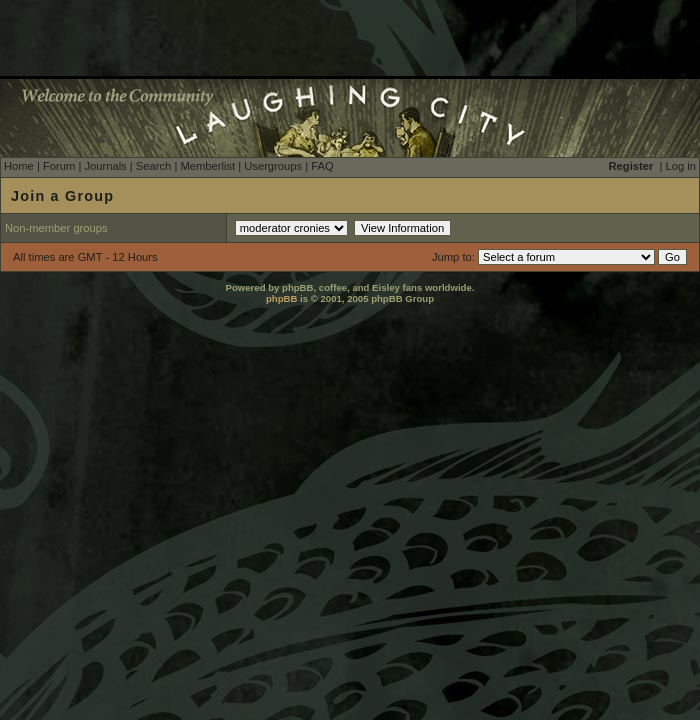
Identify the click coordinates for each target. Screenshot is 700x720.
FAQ (322, 166)
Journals (105, 166)
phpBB (281, 298)
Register (631, 166)
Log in (681, 166)
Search (153, 166)
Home (19, 166)
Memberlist (207, 166)
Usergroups (273, 166)
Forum (59, 166)
